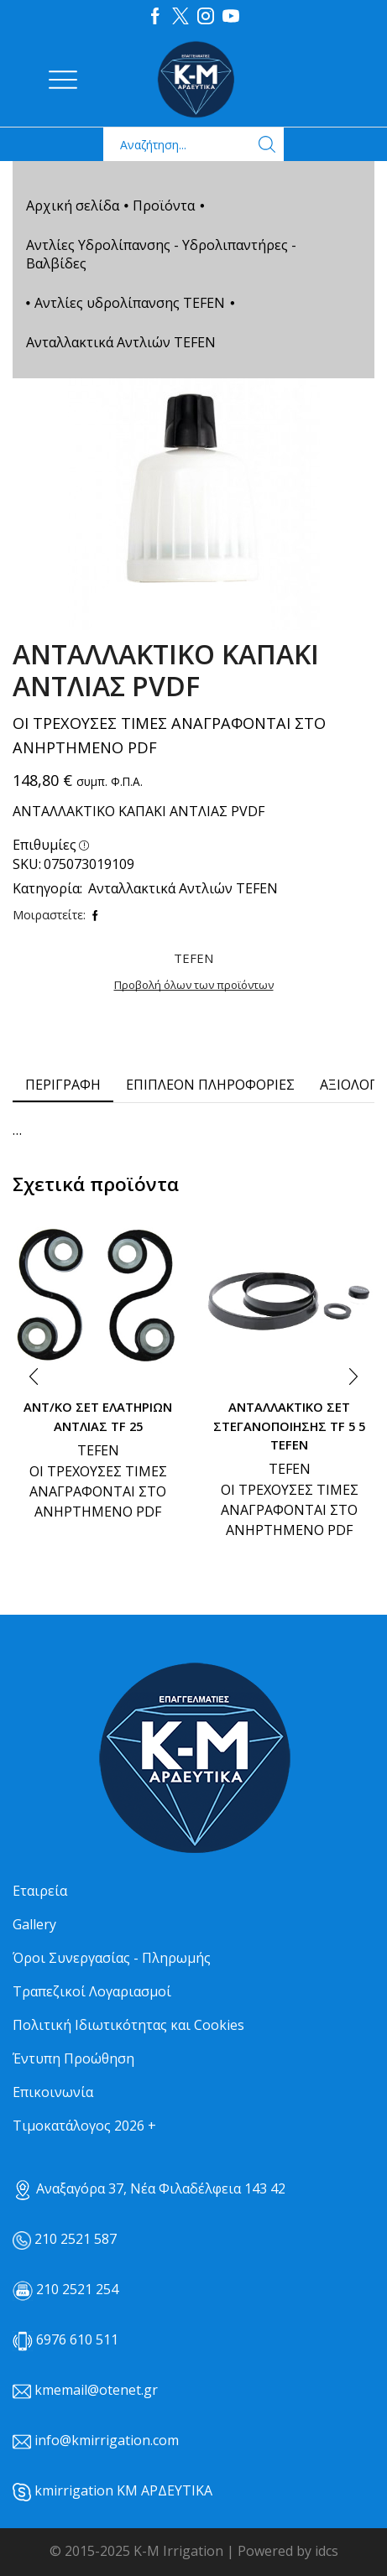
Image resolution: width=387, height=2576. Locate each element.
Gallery (34, 1924)
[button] (34, 1377)
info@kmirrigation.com (106, 2440)
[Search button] (267, 144)
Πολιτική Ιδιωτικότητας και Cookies (128, 2025)
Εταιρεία (40, 1890)
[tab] (63, 1085)
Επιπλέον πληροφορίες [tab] (210, 1084)
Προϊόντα (164, 205)
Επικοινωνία (53, 2092)
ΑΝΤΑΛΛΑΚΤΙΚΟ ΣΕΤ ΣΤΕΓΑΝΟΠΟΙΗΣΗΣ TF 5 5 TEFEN (289, 1425)
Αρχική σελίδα (72, 205)
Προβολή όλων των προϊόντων (194, 984)
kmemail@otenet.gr (96, 2390)
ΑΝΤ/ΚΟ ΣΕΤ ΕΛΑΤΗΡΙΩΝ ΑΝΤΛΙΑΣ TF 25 (98, 1416)
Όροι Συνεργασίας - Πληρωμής (112, 1958)
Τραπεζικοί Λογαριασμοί (92, 1991)
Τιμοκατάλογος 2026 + (84, 2125)
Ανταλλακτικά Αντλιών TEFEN (121, 342)
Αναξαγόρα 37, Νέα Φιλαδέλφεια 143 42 (149, 2188)
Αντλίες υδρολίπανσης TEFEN (129, 303)
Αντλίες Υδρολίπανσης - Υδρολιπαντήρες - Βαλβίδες (161, 254)
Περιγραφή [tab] (63, 1084)
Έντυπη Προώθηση (73, 2058)
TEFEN (98, 1450)
